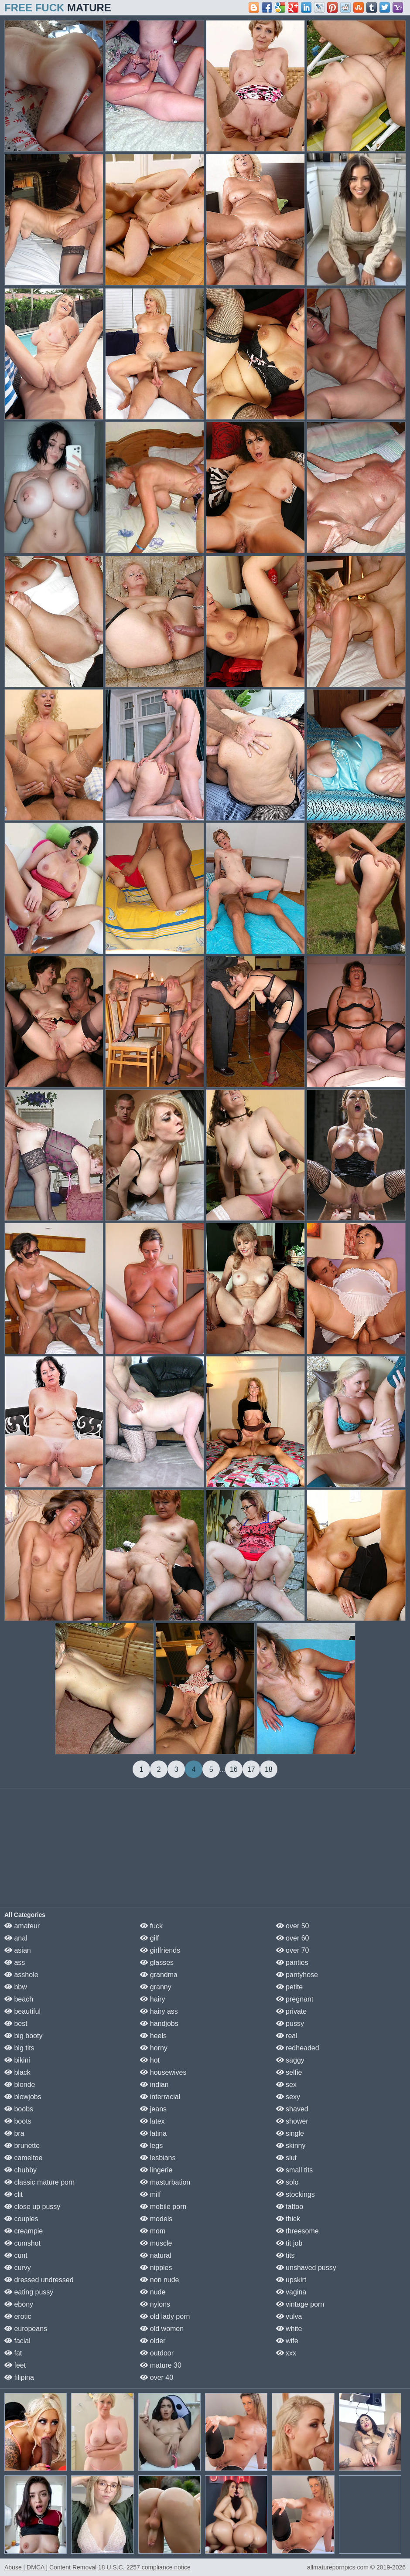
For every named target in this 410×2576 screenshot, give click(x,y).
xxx (286, 2353)
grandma (159, 1974)
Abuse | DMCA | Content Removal (50, 2567)
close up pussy (32, 2206)
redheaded (297, 2048)
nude (152, 2292)
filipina (19, 2377)
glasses (157, 1962)
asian (17, 1950)
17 (251, 1769)
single (290, 2133)
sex (286, 2084)
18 (269, 1769)
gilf (149, 1938)
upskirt (291, 2280)
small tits (294, 2170)
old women (162, 2328)
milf (150, 2194)
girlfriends (160, 1950)
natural (155, 2255)
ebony (18, 2304)
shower (292, 2121)
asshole (21, 1974)
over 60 (292, 1938)
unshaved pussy (306, 2267)
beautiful (22, 2011)
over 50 (292, 1926)
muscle (156, 2243)
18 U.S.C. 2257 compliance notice (144, 2567)
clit (13, 2194)
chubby (20, 2170)
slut (286, 2157)
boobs (18, 2109)
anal (15, 1938)
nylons (155, 2304)
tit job (289, 2243)
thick (288, 2219)
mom (152, 2231)
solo (287, 2182)
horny (153, 2048)
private (291, 2011)
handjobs (159, 2023)
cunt (15, 2255)
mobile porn (163, 2206)
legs (151, 2145)
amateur (22, 1926)
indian (154, 2084)
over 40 (156, 2377)
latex (152, 2121)
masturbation (165, 2182)
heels (153, 2035)
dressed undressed (39, 2280)
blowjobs (22, 2096)
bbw (15, 1987)
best (15, 2023)
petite (289, 1987)
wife (287, 2341)
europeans (25, 2328)
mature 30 (160, 2365)
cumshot (22, 2243)
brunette (22, 2145)
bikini (17, 2060)
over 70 (292, 1950)
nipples (156, 2267)
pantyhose (297, 1974)
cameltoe (23, 2157)
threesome (297, 2231)
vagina (291, 2292)
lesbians (157, 2157)
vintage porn (300, 2304)
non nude (159, 2280)
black (17, 2072)
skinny (291, 2145)
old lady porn (165, 2316)
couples (21, 2219)
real (286, 2035)
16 (234, 1769)
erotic (17, 2316)
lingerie (156, 2170)
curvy (17, 2267)
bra (14, 2133)
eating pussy (28, 2292)
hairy (152, 1999)
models (156, 2219)
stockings (295, 2194)
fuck (151, 1926)
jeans (153, 2109)
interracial (160, 2096)
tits (285, 2255)
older (152, 2341)
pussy (290, 2023)
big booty (23, 2035)
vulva (289, 2316)
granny (155, 1987)
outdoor (157, 2353)
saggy (290, 2060)
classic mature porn (39, 2182)
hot (150, 2060)
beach (18, 1999)
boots (17, 2121)
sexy (288, 2096)
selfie (289, 2072)
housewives (163, 2072)
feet (15, 2365)
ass (14, 1962)
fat (13, 2353)
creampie (23, 2231)
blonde (19, 2084)
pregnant (295, 1999)
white (289, 2328)
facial (17, 2341)
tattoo (289, 2206)
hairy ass (159, 2011)
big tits (19, 2048)
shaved (292, 2109)
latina (153, 2133)
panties (292, 1962)
